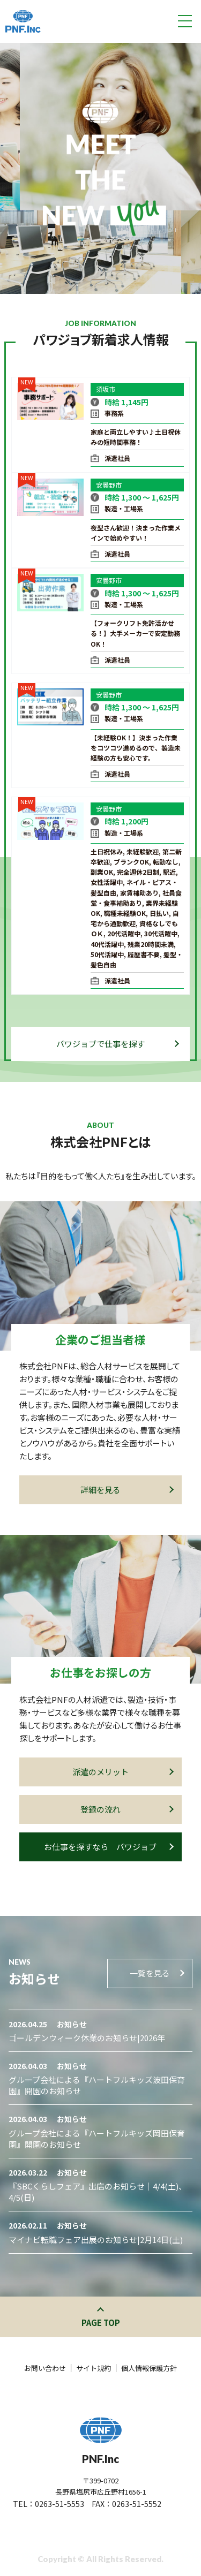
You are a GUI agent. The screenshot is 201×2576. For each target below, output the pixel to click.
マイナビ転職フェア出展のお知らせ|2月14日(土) (96, 2239)
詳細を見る (126, 1489)
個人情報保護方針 (149, 2368)
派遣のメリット (122, 1771)
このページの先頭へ (100, 2310)
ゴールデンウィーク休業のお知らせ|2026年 (87, 2037)
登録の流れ (126, 1809)
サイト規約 (93, 2368)
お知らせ (72, 2024)
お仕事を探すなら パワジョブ (108, 1846)
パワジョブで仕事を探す (117, 1043)
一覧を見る (156, 1973)
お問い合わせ (45, 2368)
